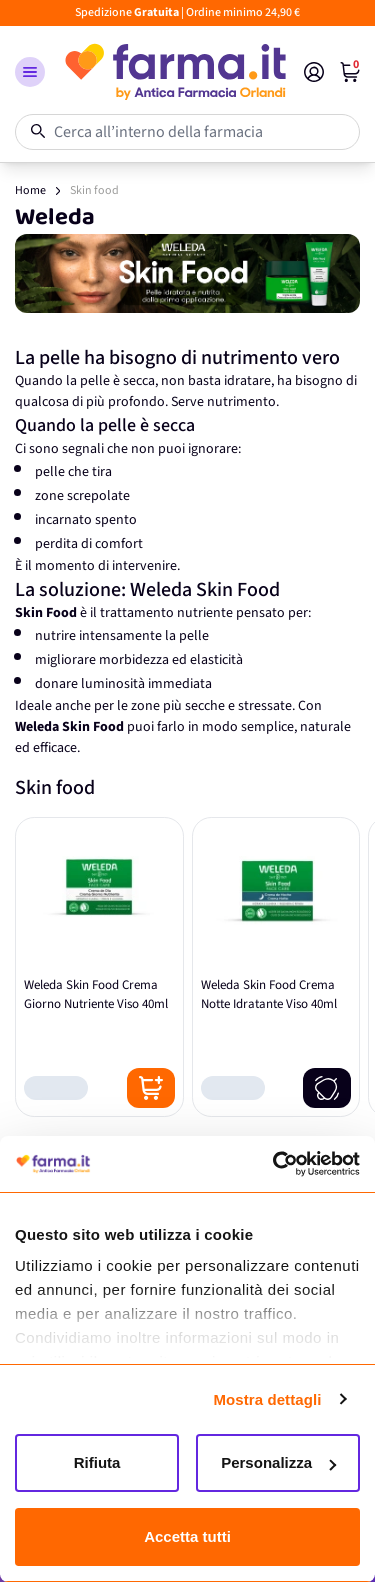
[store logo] (174, 72)
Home (30, 190)
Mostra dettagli (267, 1399)
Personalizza (278, 1462)
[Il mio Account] (314, 72)
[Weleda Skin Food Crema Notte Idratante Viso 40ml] (276, 967)
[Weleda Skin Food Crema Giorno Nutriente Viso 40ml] (99, 967)
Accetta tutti (187, 1536)
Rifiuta (97, 1462)
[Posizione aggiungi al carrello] (151, 1088)
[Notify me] (327, 1088)
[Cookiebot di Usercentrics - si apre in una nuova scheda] (273, 1164)
